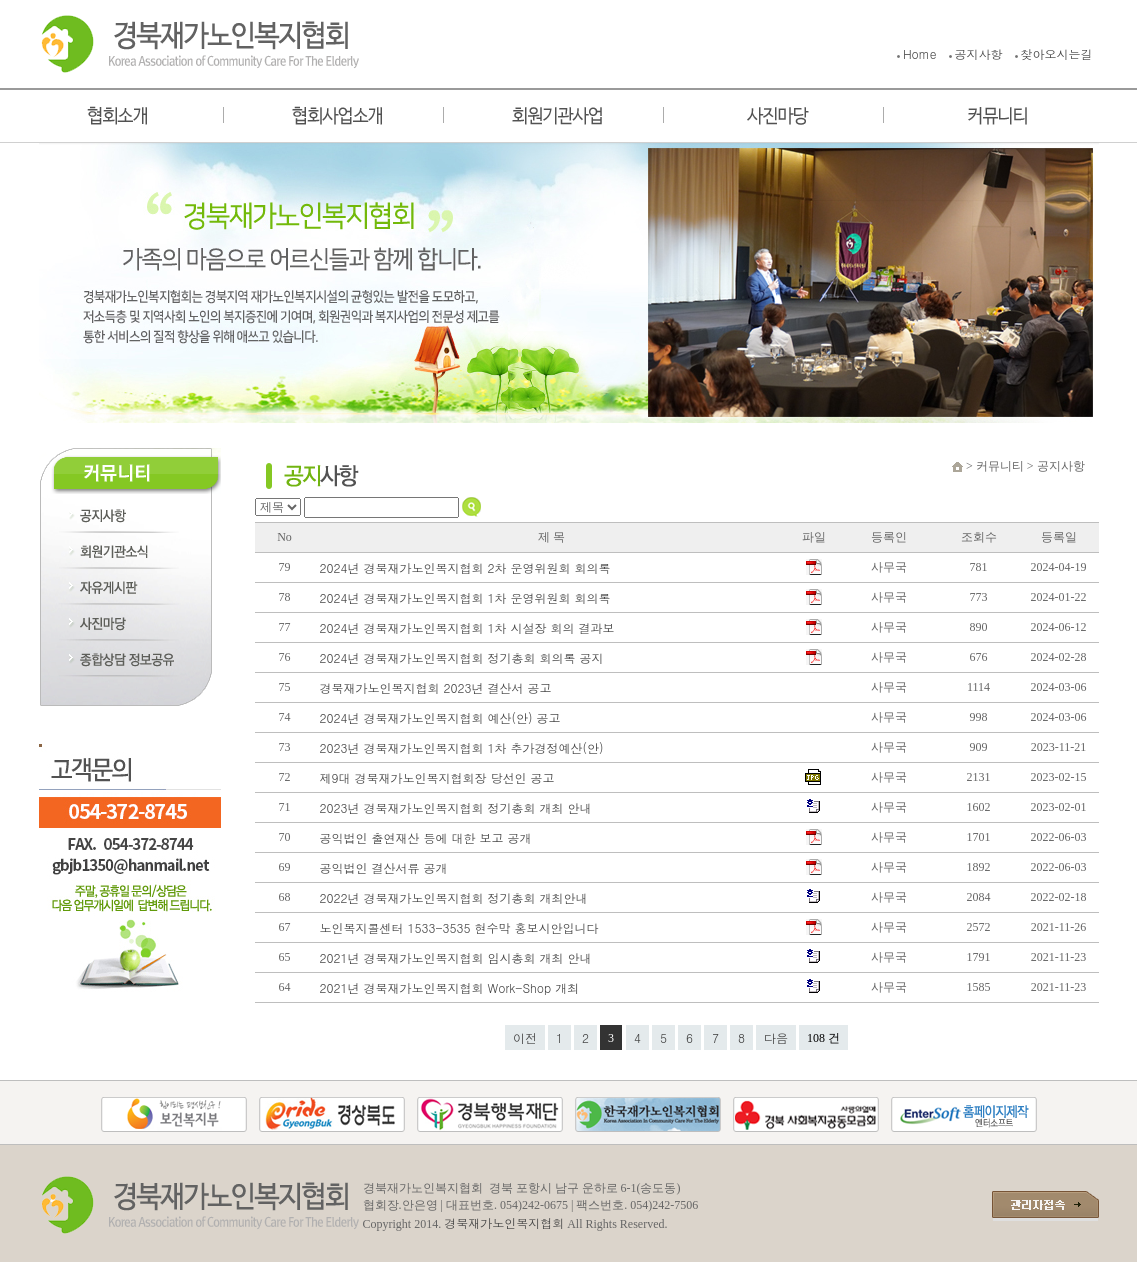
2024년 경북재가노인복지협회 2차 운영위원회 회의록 (469, 567)
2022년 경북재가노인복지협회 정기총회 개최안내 (456, 897)
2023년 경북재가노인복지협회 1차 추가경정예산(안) (466, 747)
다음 (776, 1037)
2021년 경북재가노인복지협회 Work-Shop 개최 (452, 987)
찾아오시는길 (1057, 53)
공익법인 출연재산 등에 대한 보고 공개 (428, 837)
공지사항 (979, 53)
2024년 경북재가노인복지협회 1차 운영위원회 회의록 (469, 597)
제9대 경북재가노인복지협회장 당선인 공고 (439, 777)
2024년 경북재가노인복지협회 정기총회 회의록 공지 (464, 657)
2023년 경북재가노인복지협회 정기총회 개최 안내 (458, 807)
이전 (525, 1037)
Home (920, 53)
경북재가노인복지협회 (504, 1222)
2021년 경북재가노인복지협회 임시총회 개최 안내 (460, 957)
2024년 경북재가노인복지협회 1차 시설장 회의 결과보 (469, 627)
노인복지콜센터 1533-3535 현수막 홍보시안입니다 (461, 927)
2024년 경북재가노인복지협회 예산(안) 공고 (442, 717)
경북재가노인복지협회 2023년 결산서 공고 (438, 687)
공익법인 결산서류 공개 (386, 867)
